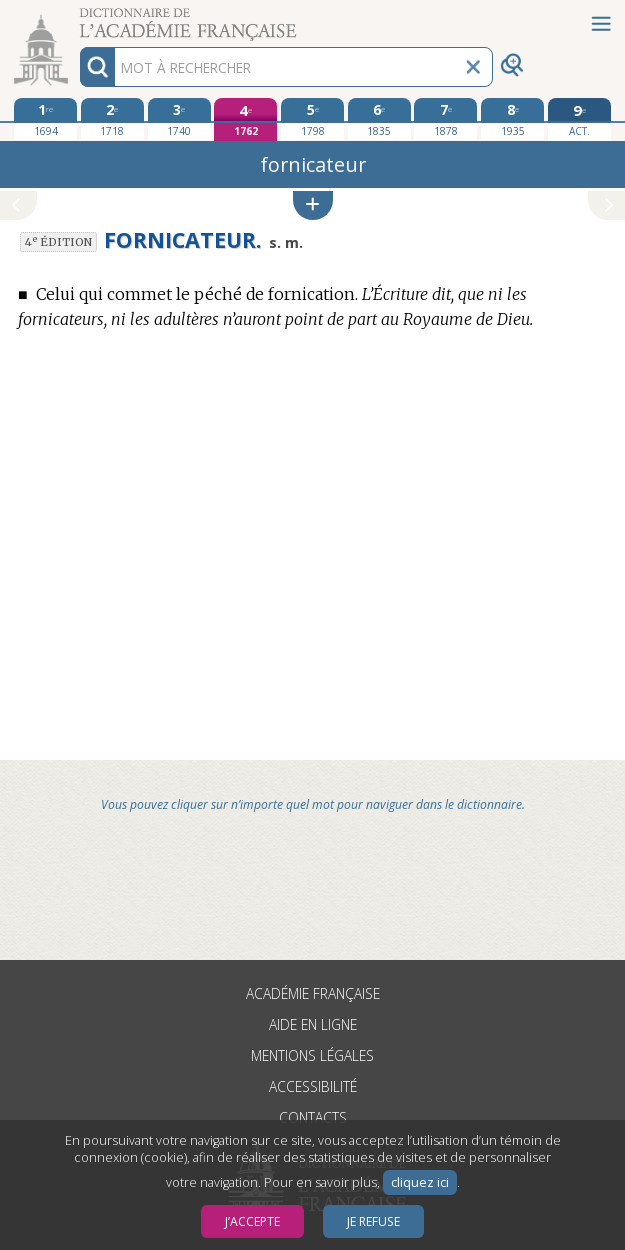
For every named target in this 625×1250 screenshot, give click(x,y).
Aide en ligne (313, 1024)
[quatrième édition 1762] (245, 119)
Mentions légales (312, 1055)
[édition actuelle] (579, 119)
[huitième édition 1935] (512, 119)
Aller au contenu (78, 17)
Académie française (313, 993)
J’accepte (252, 1221)
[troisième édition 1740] (179, 119)
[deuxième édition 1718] (112, 119)
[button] (313, 205)
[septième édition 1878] (445, 119)
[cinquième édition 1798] (312, 119)
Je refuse (373, 1221)
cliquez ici (420, 1182)
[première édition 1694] (45, 119)
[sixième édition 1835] (379, 119)
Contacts (313, 1117)
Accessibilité (313, 1086)
